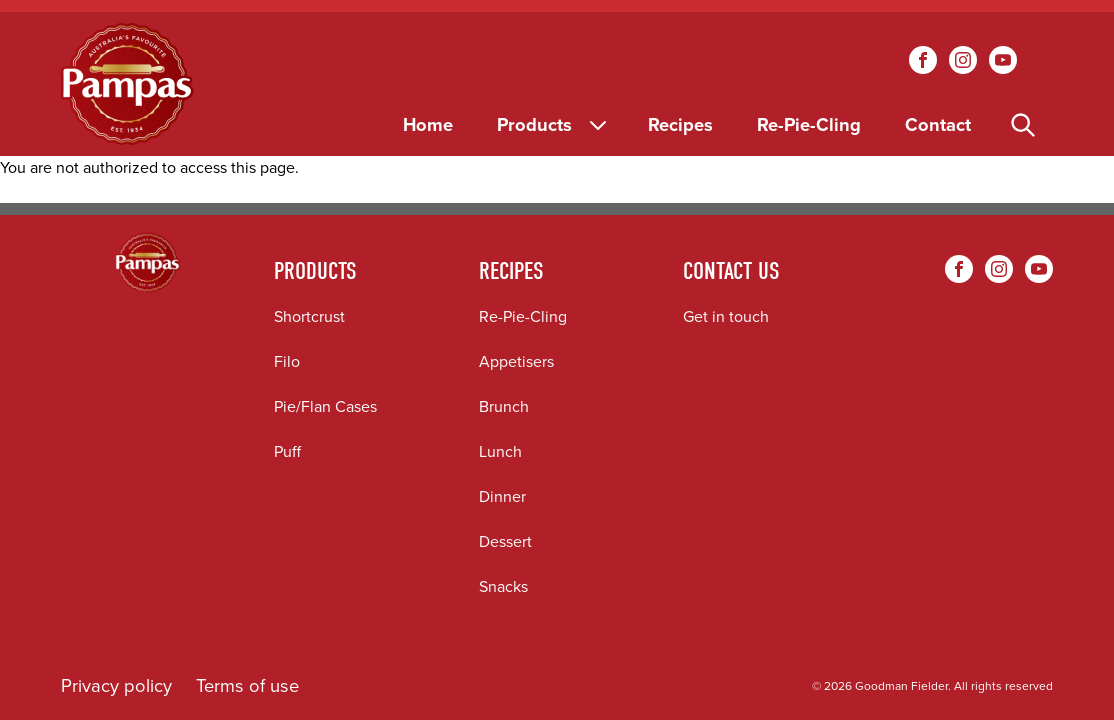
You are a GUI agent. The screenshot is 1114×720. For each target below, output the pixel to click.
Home (428, 124)
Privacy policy (116, 685)
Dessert (505, 541)
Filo (287, 361)
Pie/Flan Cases (325, 406)
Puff (287, 451)
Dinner (502, 496)
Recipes (680, 124)
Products (553, 124)
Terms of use (247, 685)
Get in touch (726, 316)
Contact (938, 124)
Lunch (500, 451)
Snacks (503, 586)
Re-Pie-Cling (809, 124)
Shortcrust (309, 316)
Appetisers (516, 361)
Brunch (504, 406)
